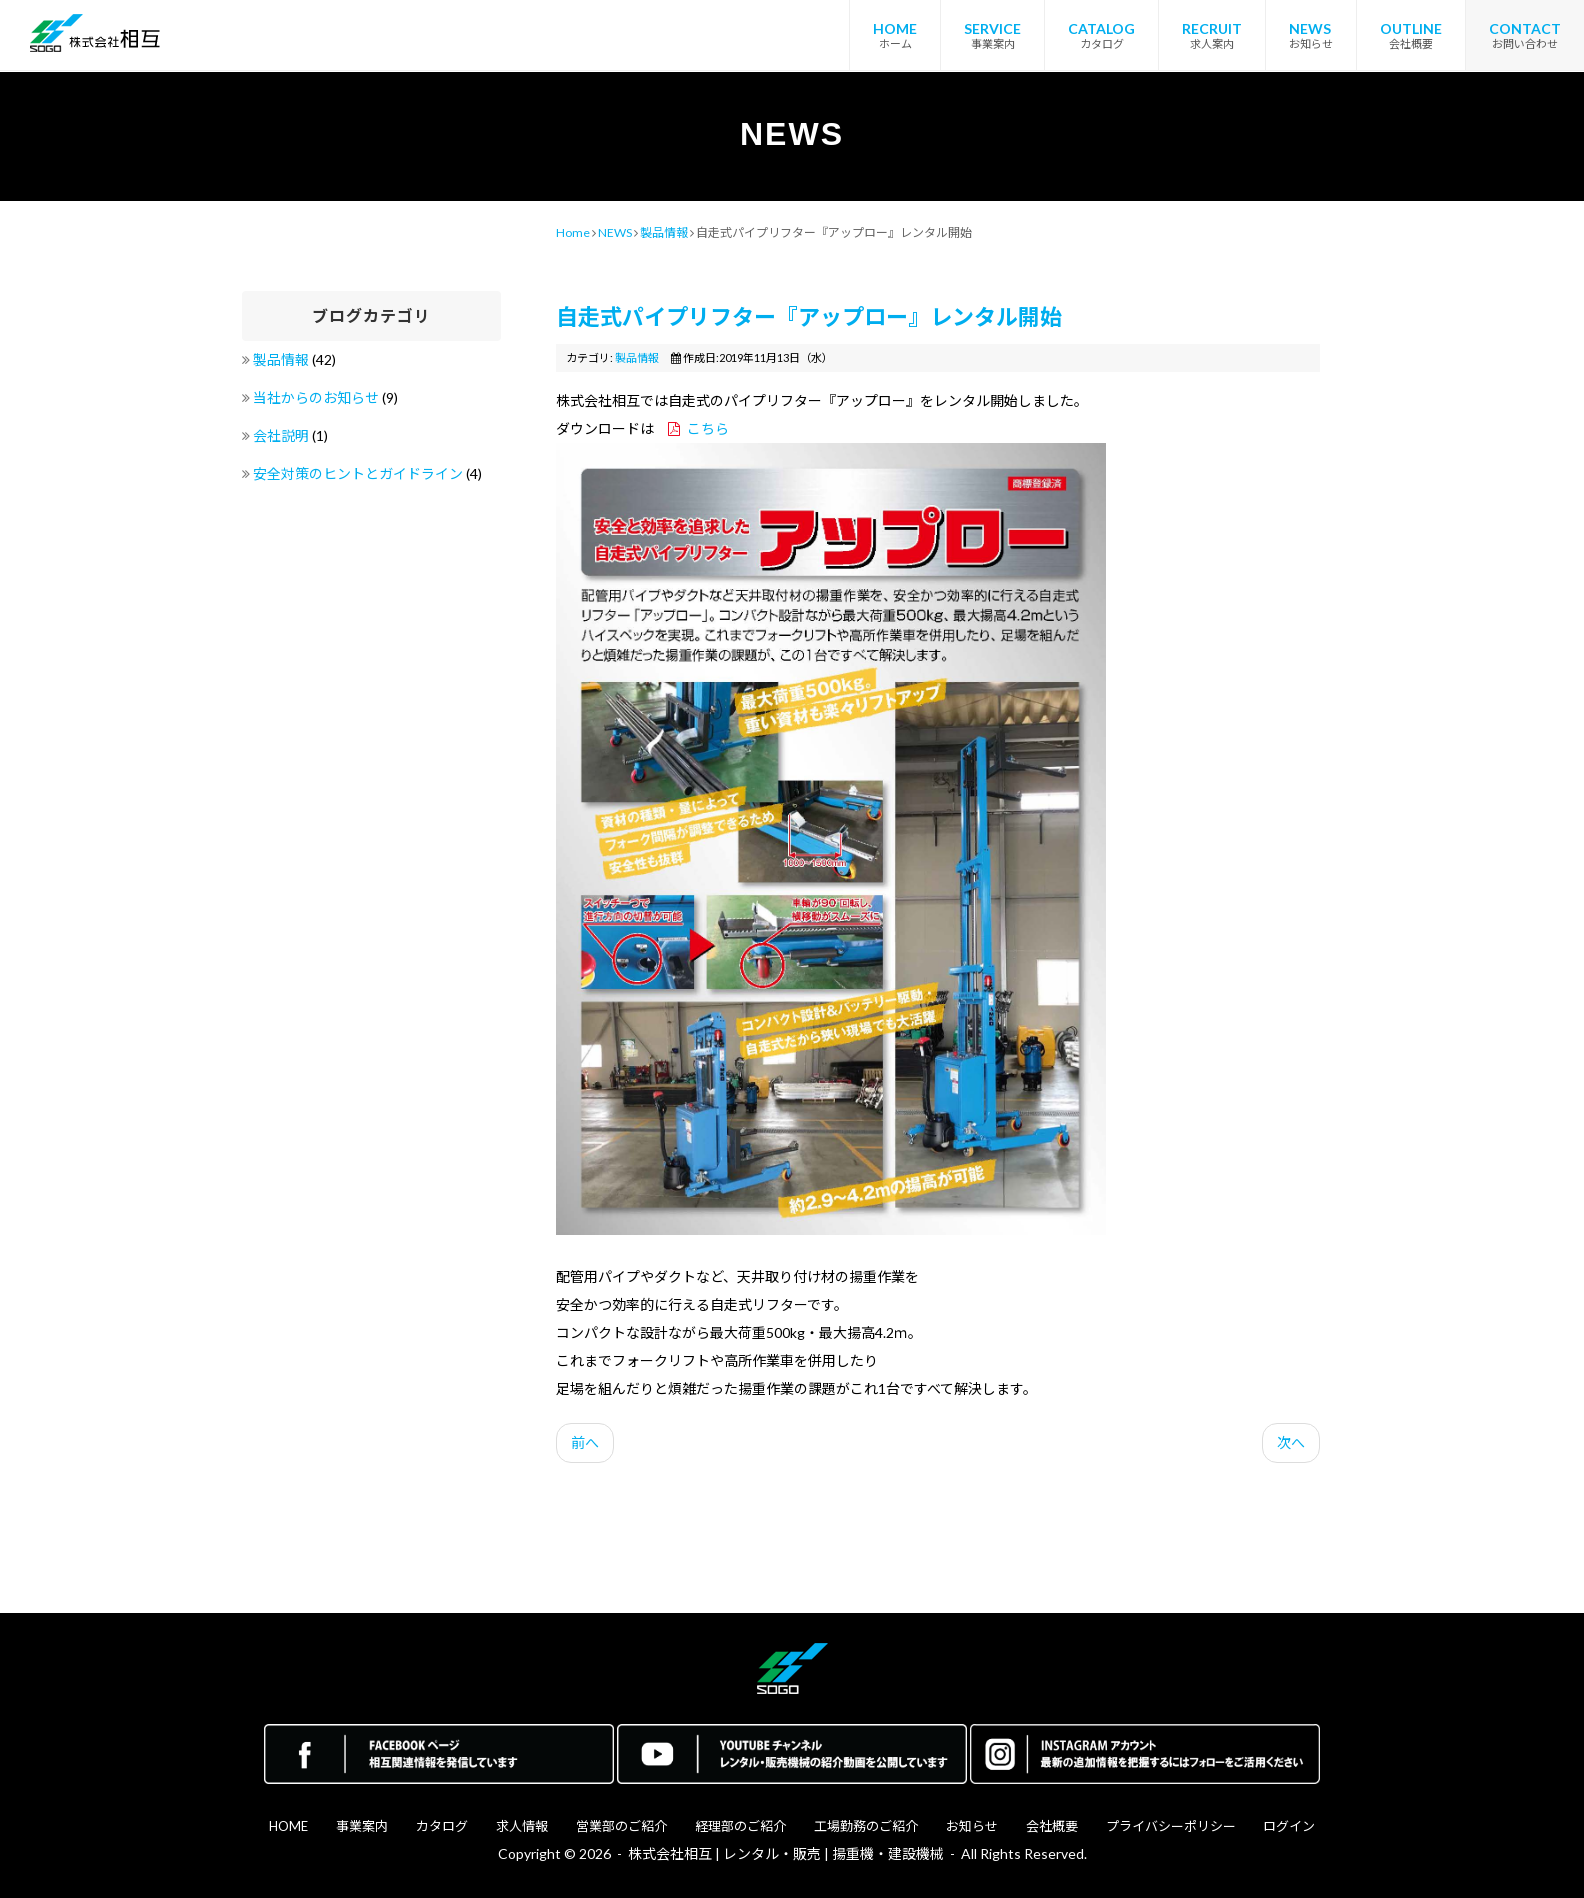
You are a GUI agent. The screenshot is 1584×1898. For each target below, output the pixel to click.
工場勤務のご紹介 (866, 1826)
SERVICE (992, 28)
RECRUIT (1212, 28)
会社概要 (1052, 1826)
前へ (585, 1442)
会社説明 (282, 435)
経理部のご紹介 (740, 1826)
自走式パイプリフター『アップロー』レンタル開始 (809, 316)
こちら (708, 428)
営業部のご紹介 (621, 1826)
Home (573, 232)
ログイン (1289, 1826)
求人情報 (522, 1826)
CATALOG (1101, 28)
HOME (895, 28)
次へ (1291, 1442)
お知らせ (972, 1826)
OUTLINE (1411, 28)
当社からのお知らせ (317, 397)
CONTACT (1525, 28)
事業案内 (362, 1826)
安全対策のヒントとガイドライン (359, 473)
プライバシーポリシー (1171, 1826)
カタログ (442, 1826)
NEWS (1310, 28)
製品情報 (282, 359)
